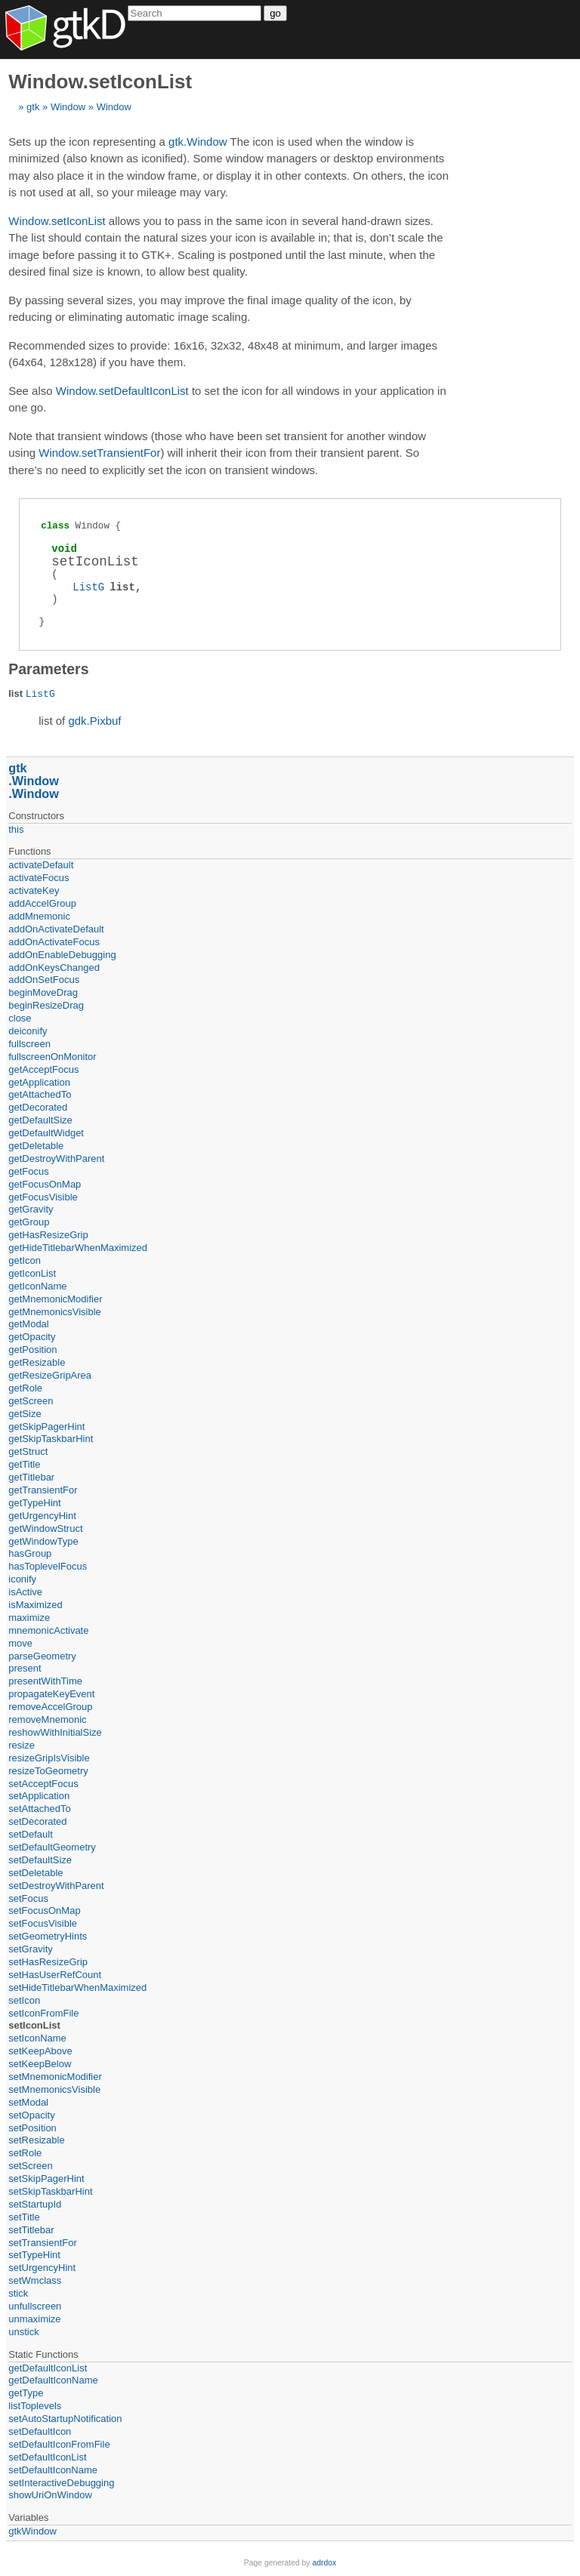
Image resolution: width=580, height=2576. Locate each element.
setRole (25, 2152)
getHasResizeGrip (48, 1234)
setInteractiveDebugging (61, 2482)
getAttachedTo (39, 1094)
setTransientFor (42, 2242)
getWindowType (43, 1541)
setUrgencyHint (42, 2267)
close (19, 1018)
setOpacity (31, 2115)
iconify (22, 1579)
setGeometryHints (47, 1936)
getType (25, 2393)
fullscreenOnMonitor (52, 1056)
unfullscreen (34, 2306)
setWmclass (34, 2280)
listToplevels (34, 2405)
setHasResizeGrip (48, 1961)
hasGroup (29, 1553)
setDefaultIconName (52, 2470)
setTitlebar (31, 2230)
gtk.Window (197, 141)
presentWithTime (45, 1681)
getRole (25, 1388)
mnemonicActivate (48, 1630)
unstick (23, 2331)
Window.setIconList (56, 220)
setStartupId (34, 2204)
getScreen (30, 1401)
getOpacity (31, 1336)
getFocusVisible (43, 1197)
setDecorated (37, 1821)
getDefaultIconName (53, 2380)
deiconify (27, 1031)
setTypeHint (34, 2254)
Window (68, 106)
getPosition (32, 1349)
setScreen (30, 2165)
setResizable (36, 2140)
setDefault (30, 1834)
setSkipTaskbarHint (50, 2191)
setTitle (23, 2217)
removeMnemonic (47, 1719)
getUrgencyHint (42, 1515)
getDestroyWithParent (56, 1158)
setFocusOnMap (44, 1910)
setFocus (28, 1898)
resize (21, 1745)
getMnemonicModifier (55, 1299)
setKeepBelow (39, 2063)
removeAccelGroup (50, 1706)
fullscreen (29, 1043)
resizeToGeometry (48, 1770)
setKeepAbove (40, 2051)
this (15, 829)
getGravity (30, 1209)
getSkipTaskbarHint (50, 1438)
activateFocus (38, 877)
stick (18, 2293)
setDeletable (35, 1872)
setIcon (24, 2000)
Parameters (48, 669)
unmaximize (34, 2319)
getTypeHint (34, 1502)
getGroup (28, 1222)
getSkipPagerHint (46, 1426)
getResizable (36, 1362)
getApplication (39, 1082)
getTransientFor (42, 1490)
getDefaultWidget (46, 1133)
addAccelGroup (42, 903)
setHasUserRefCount (54, 1974)
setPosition (32, 2128)
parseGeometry (42, 1656)
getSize (24, 1413)
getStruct (28, 1451)
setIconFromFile (43, 2013)
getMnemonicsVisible (54, 1311)
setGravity (30, 1949)
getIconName (37, 1286)
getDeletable (35, 1145)
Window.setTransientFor (99, 452)
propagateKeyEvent (51, 1693)
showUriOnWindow (50, 2495)
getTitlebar (31, 1477)
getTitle (24, 1464)
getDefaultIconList (47, 2368)
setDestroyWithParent (55, 1885)
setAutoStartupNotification (65, 2418)
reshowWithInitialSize (55, 1732)
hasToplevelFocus (47, 1566)
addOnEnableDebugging (62, 954)
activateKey (33, 890)
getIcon (24, 1260)
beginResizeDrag (46, 1005)
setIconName (37, 2038)
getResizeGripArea (49, 1375)
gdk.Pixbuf (94, 720)
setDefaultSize (40, 1860)
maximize (29, 1617)
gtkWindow (32, 2531)
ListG (88, 587)
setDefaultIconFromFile (59, 2444)
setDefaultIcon (39, 2431)
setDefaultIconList (47, 2457)
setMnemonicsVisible (54, 2089)
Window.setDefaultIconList (122, 390)
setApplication (38, 1795)
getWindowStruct (45, 1528)
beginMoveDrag (43, 992)
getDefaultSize (40, 1120)
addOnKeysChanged (54, 967)
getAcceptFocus (43, 1069)
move (20, 1643)
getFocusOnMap (44, 1184)
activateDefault (40, 864)
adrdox (324, 2563)
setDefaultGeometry (52, 1847)
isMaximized (35, 1604)
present (24, 1668)
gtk (32, 106)
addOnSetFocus (43, 979)
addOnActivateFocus (54, 942)
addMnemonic (39, 916)
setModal (28, 2102)
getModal (28, 1324)
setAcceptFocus (43, 1783)
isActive (25, 1592)
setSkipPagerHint (46, 2178)
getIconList (32, 1273)
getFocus (28, 1171)
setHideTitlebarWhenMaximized (77, 1987)
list (122, 587)
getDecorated (37, 1107)
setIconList (34, 2025)
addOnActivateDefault (55, 929)
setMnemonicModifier (55, 2076)
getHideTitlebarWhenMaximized (77, 1247)
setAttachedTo (39, 1808)
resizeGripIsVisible (48, 1758)
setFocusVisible (42, 1923)
